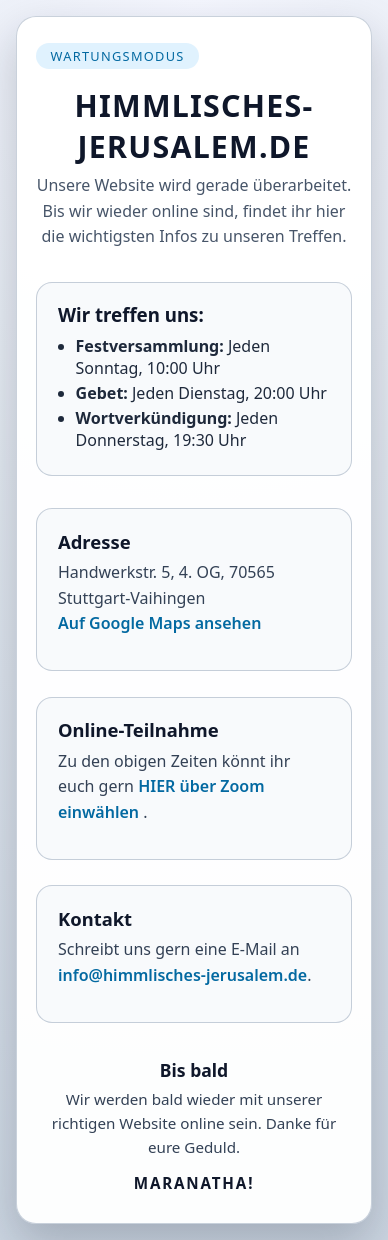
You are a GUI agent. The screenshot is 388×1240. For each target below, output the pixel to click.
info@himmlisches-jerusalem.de (182, 975)
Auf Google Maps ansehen (159, 623)
